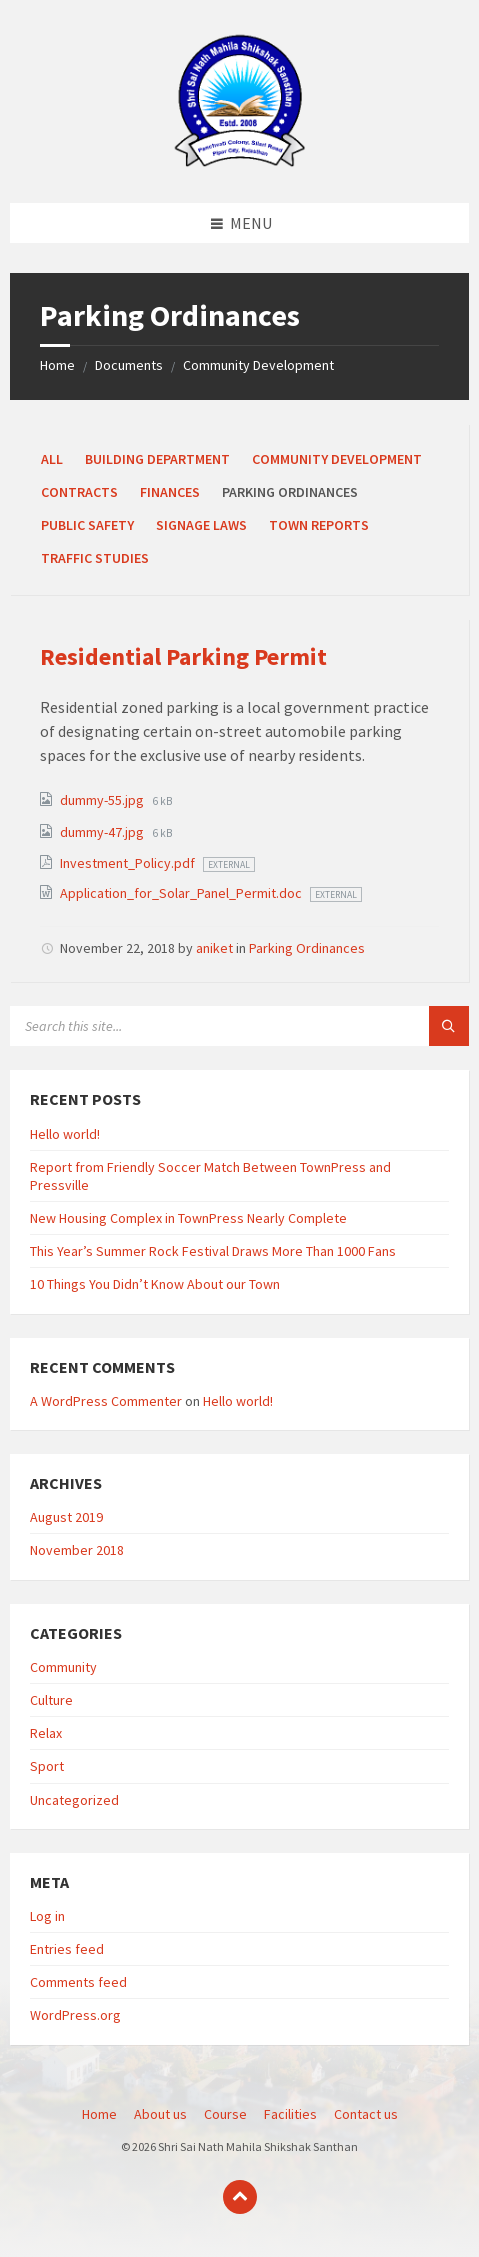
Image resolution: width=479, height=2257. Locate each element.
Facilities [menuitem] (290, 2114)
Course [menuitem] (225, 2114)
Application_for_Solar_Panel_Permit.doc (182, 893)
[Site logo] (240, 164)
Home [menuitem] (99, 2114)
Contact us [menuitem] (366, 2114)
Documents (129, 365)
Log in (47, 1916)
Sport (47, 1766)
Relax (46, 1733)
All (52, 459)
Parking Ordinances (307, 948)
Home (57, 365)
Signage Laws (201, 525)
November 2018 (77, 1550)
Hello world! (65, 1134)
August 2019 (66, 1517)
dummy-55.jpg (103, 800)
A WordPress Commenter (106, 1401)
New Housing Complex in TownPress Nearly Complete (188, 1218)
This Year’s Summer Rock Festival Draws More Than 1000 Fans (213, 1251)
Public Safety (87, 525)
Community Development (258, 365)
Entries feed (67, 1949)
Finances (170, 492)
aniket (214, 948)
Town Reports (319, 525)
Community (63, 1667)
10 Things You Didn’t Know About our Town (155, 1284)
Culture (51, 1700)
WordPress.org (75, 2015)
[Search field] (239, 1026)
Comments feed (78, 1982)
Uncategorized (74, 1800)
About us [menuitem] (160, 2114)
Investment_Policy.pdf (129, 863)
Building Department (157, 459)
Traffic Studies (95, 558)
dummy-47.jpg (103, 832)
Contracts (79, 492)
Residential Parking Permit (183, 656)
